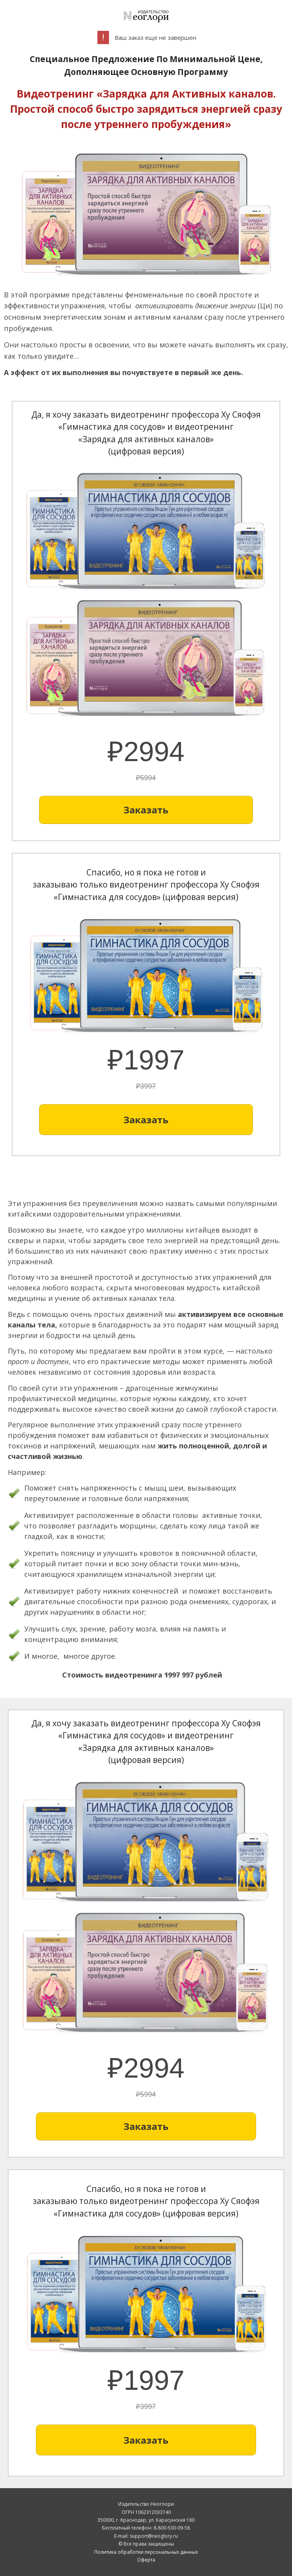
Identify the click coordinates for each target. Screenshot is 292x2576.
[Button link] (146, 810)
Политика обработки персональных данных (146, 2552)
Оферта (146, 2559)
